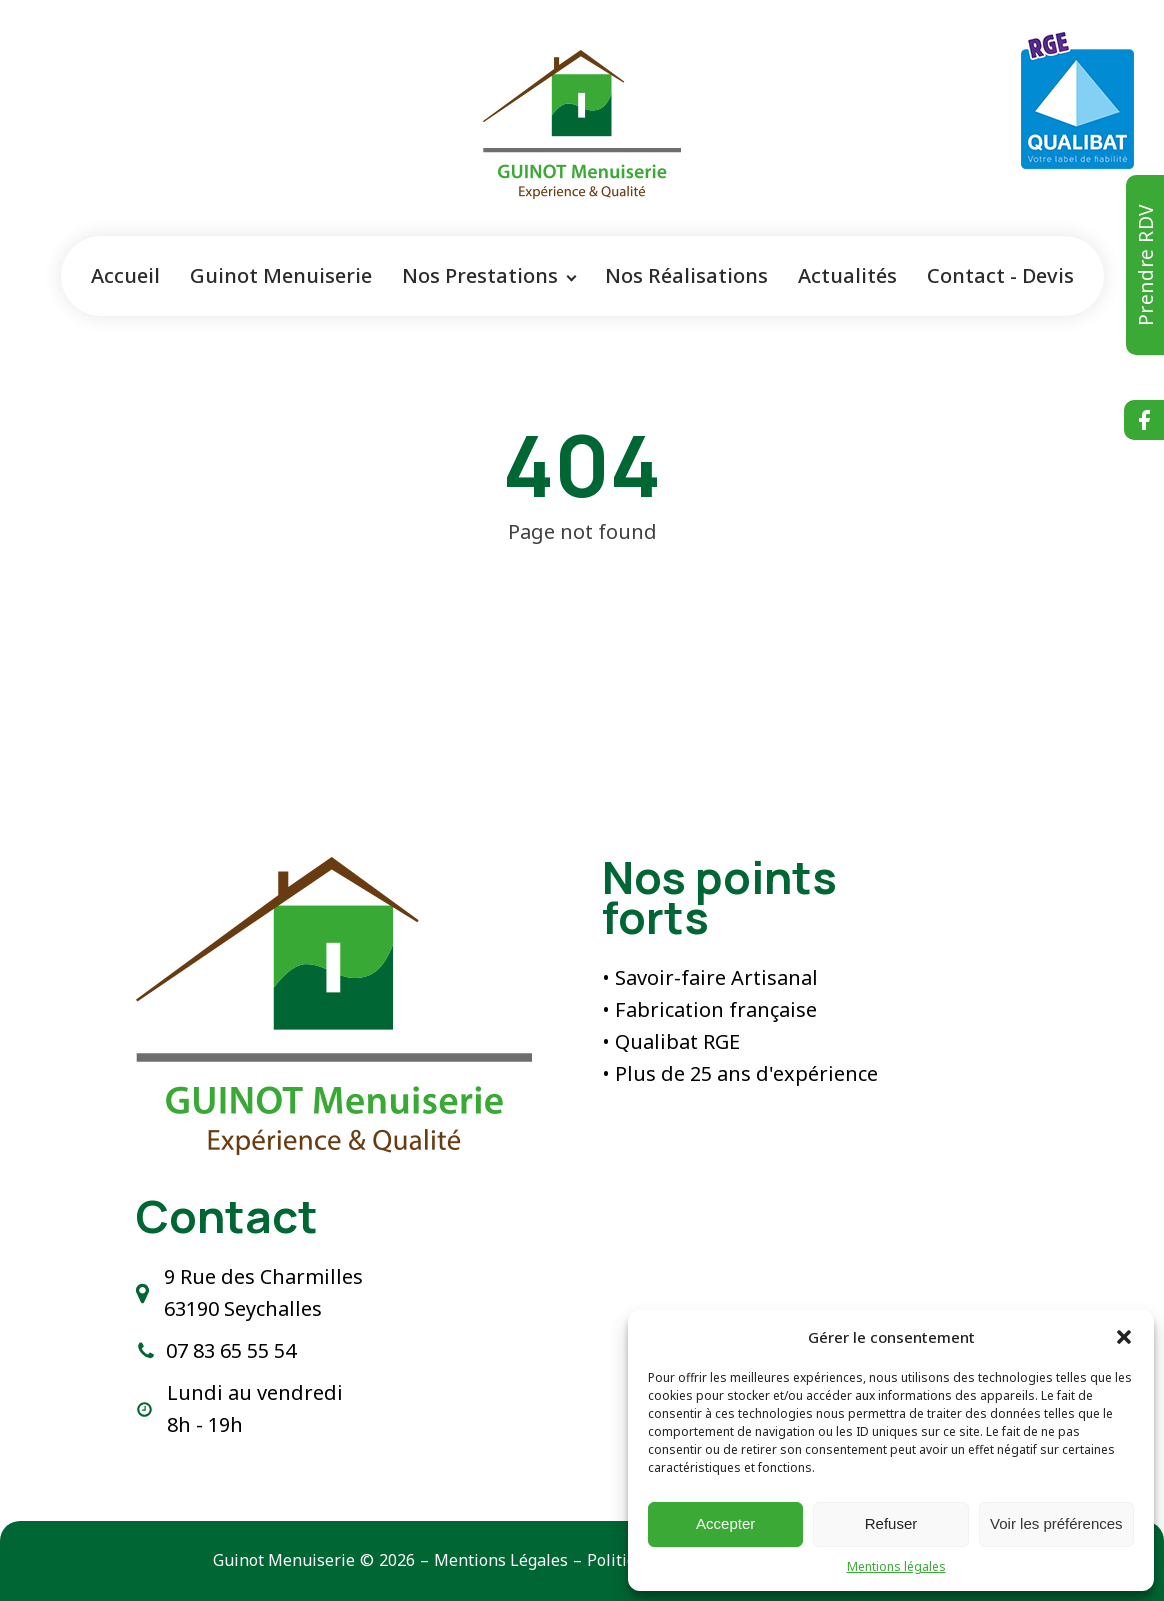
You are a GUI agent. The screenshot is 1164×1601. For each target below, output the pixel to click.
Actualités (847, 275)
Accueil (125, 275)
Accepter (725, 1523)
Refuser (891, 1523)
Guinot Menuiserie (281, 275)
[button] (1124, 1337)
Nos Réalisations (686, 275)
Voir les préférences (1056, 1523)
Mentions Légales (501, 1560)
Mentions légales (896, 1566)
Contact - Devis (1000, 275)
